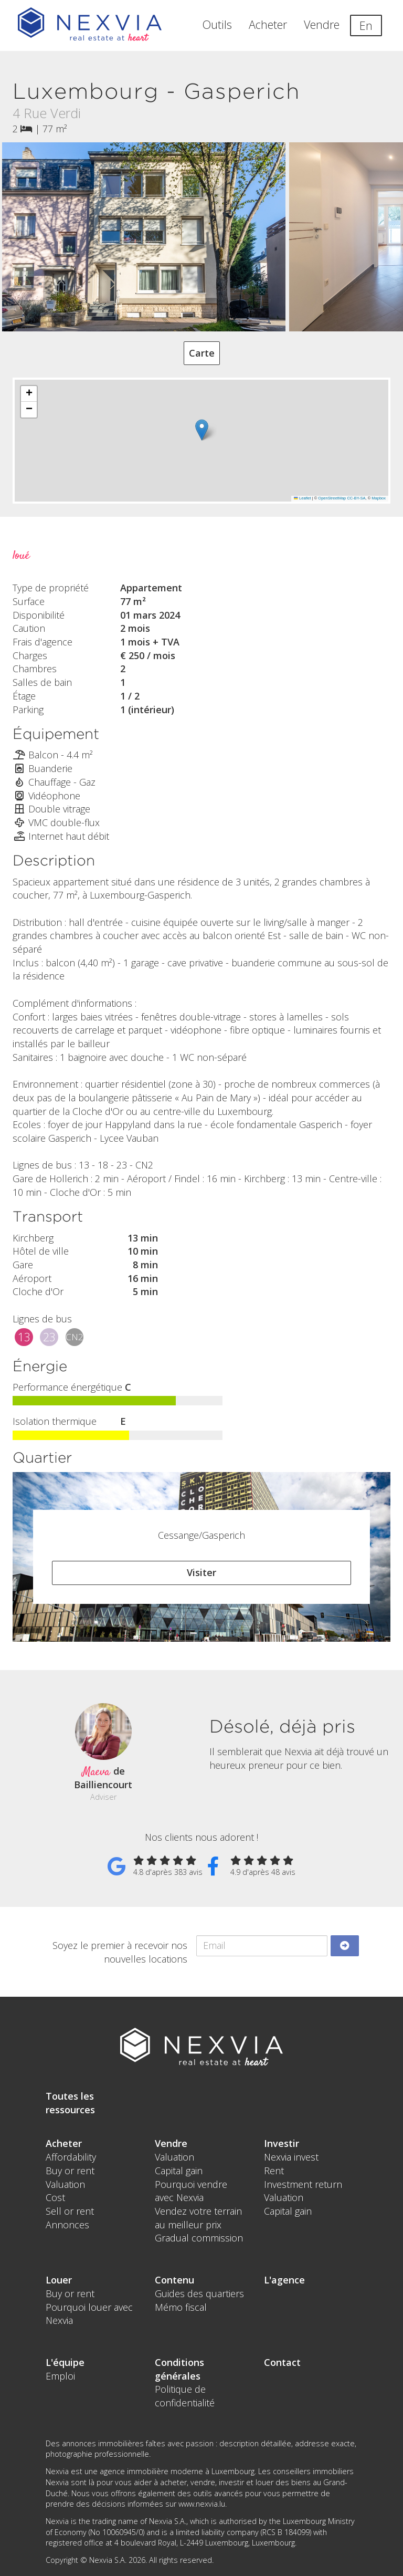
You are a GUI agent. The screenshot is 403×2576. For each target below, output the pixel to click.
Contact (282, 2362)
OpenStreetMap (332, 498)
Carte (202, 353)
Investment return (303, 2184)
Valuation (65, 2184)
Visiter (201, 1572)
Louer (59, 2279)
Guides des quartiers (199, 2293)
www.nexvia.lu (201, 2504)
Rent (274, 2170)
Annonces (67, 2224)
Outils (217, 24)
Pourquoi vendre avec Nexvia (191, 2191)
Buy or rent (70, 2170)
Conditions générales (179, 2369)
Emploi (60, 2376)
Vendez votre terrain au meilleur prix (198, 2218)
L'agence (284, 2279)
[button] (201, 430)
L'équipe (65, 2362)
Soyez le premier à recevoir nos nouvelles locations (119, 1952)
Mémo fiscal (181, 2307)
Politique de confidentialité (185, 2396)
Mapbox (379, 498)
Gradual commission (199, 2237)
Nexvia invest (291, 2157)
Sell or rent (70, 2211)
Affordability (71, 2157)
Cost (55, 2197)
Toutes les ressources (70, 2103)
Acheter (268, 24)
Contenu (174, 2279)
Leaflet (302, 498)
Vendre (322, 24)
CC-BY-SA (356, 498)
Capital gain (179, 2170)
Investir (281, 2143)
